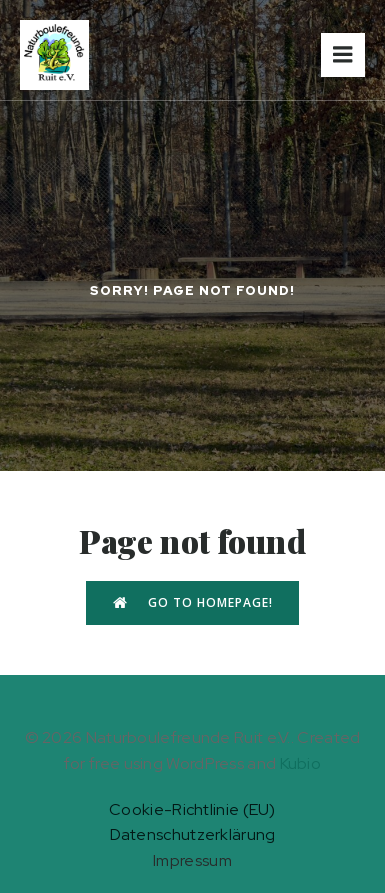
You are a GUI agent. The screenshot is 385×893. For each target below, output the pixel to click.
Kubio (301, 763)
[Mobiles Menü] (343, 55)
